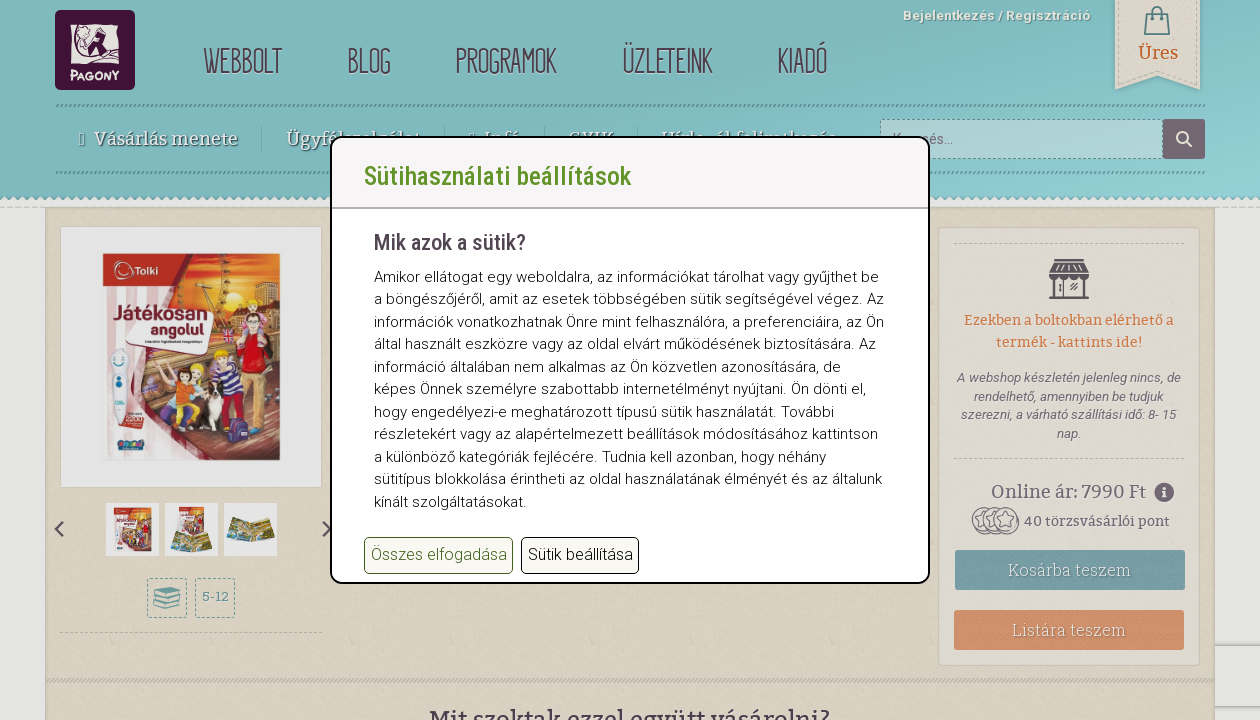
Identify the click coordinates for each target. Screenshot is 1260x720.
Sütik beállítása (580, 582)
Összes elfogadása (439, 582)
